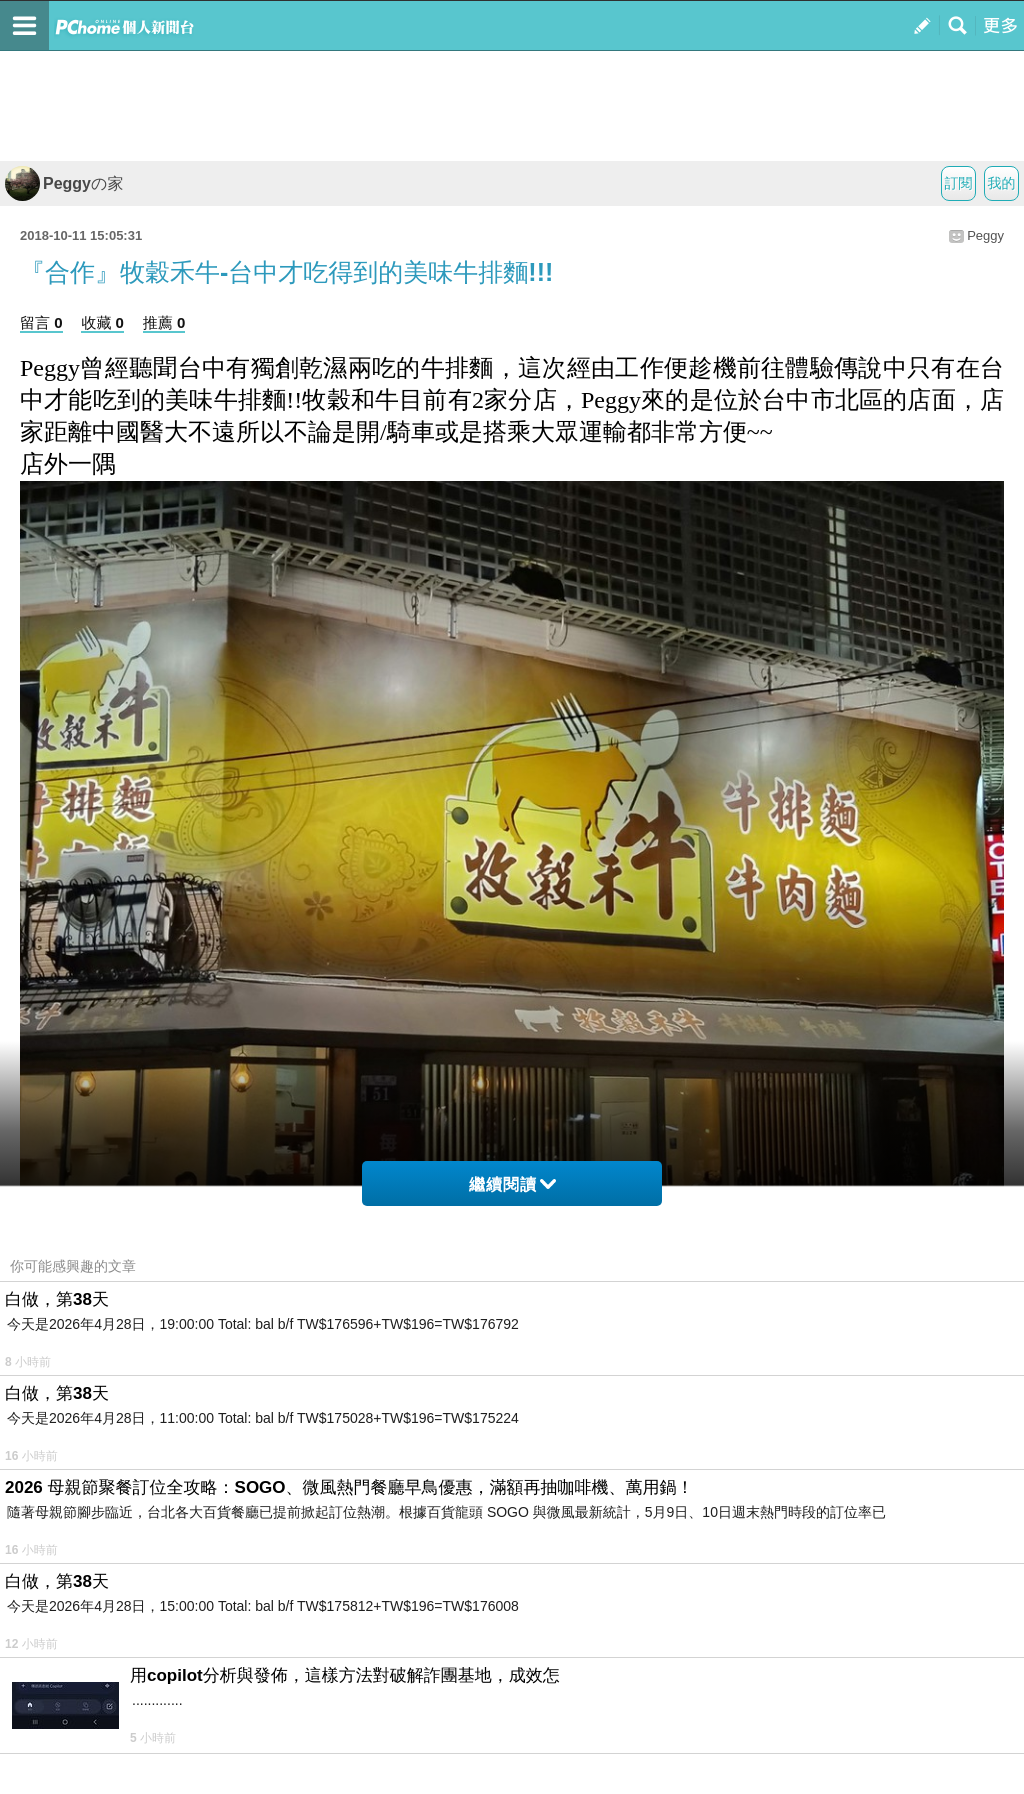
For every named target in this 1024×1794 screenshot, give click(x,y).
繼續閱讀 (512, 1184)
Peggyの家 (64, 183)
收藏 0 (102, 322)
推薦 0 (164, 322)
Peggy (985, 235)
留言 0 (41, 322)
